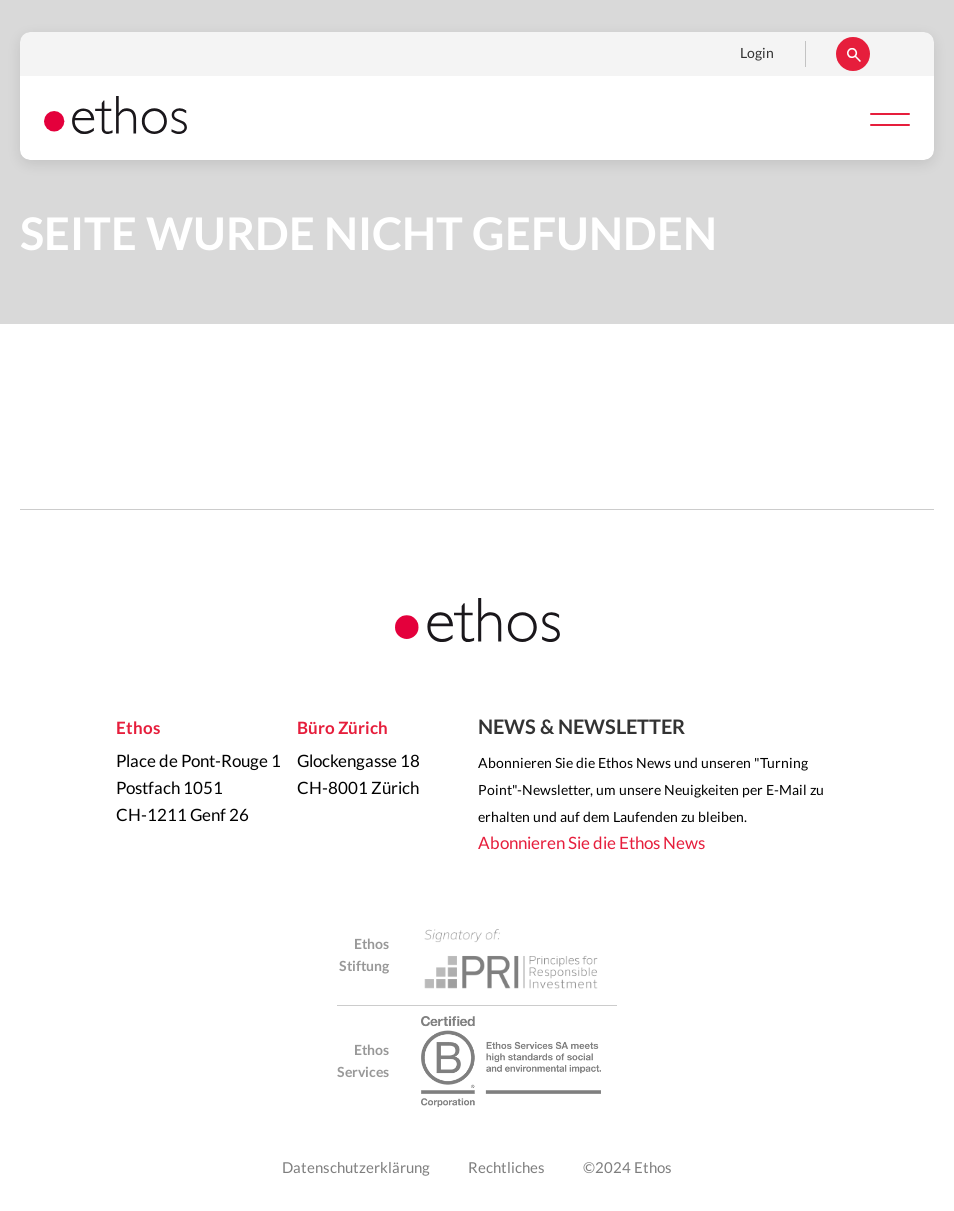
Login (757, 54)
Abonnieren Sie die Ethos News (591, 843)
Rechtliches (506, 1168)
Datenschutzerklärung (356, 1168)
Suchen (853, 54)
